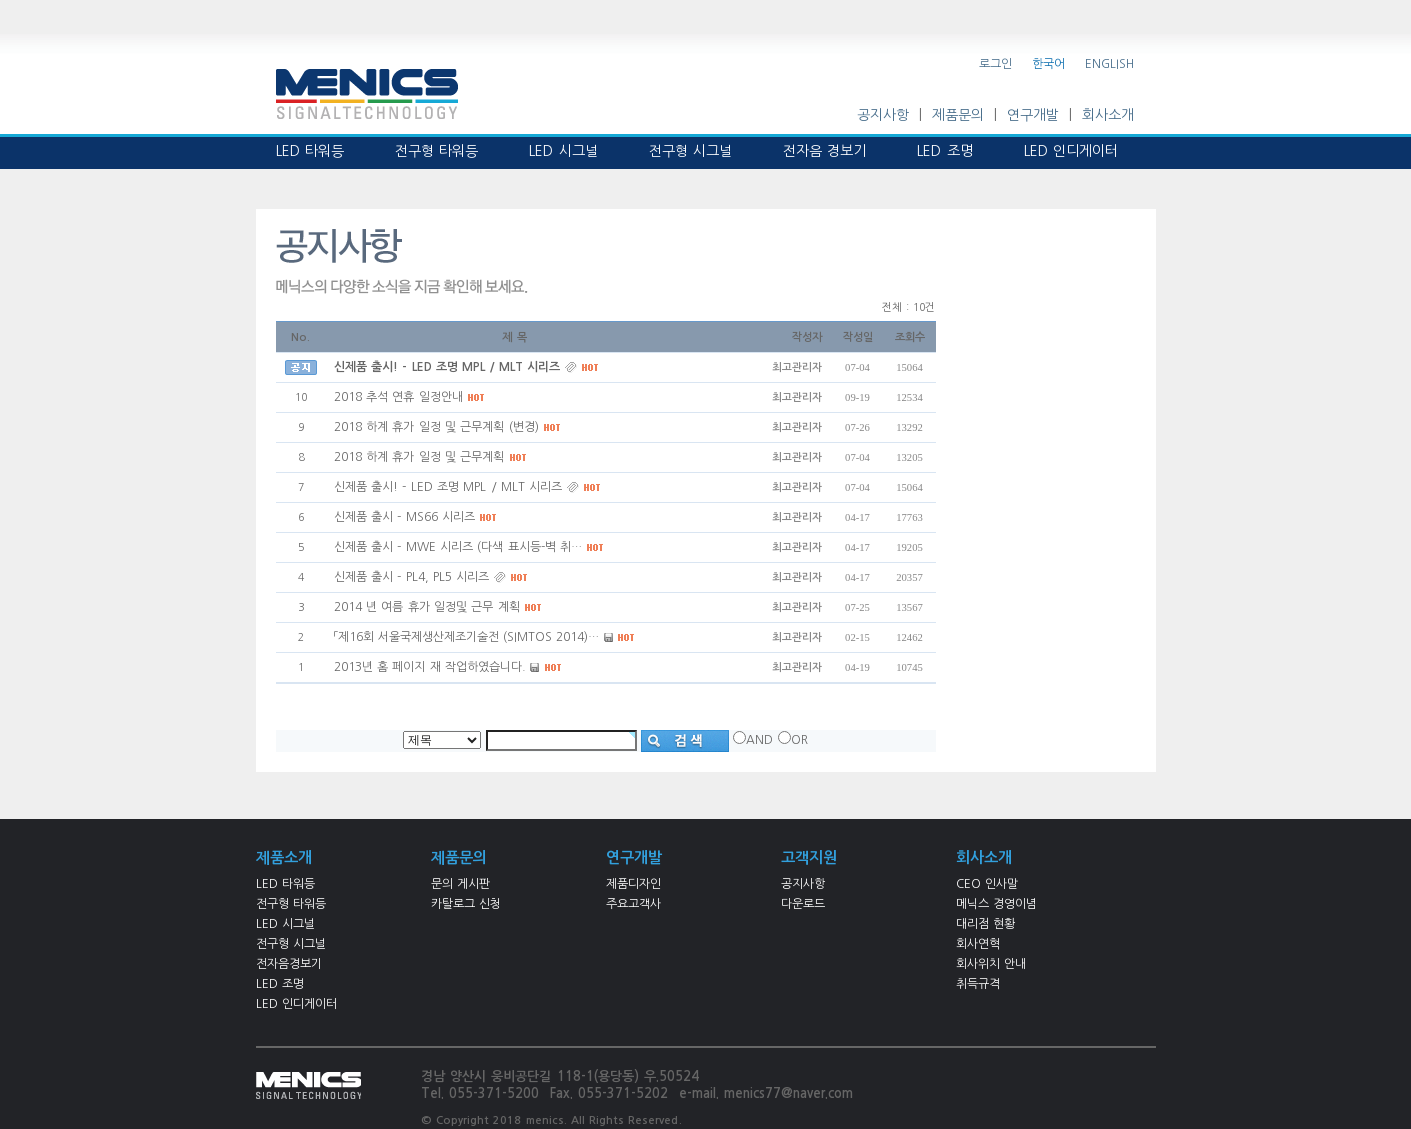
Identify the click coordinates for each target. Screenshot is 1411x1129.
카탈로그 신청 (466, 904)
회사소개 (1108, 115)
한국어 (1048, 64)
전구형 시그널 (291, 944)
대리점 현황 (985, 924)
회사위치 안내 (991, 964)
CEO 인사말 (987, 884)
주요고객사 (633, 904)
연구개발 (1033, 115)
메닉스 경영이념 (996, 904)
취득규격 (978, 984)
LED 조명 (280, 984)
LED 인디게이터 (296, 1004)
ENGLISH (1109, 64)
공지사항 (883, 115)
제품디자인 (633, 884)
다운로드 (803, 904)
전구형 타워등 (291, 904)
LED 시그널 (285, 924)
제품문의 (958, 115)
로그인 (995, 64)
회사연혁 (978, 944)
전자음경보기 (289, 964)
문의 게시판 (460, 884)
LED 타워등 (285, 884)
